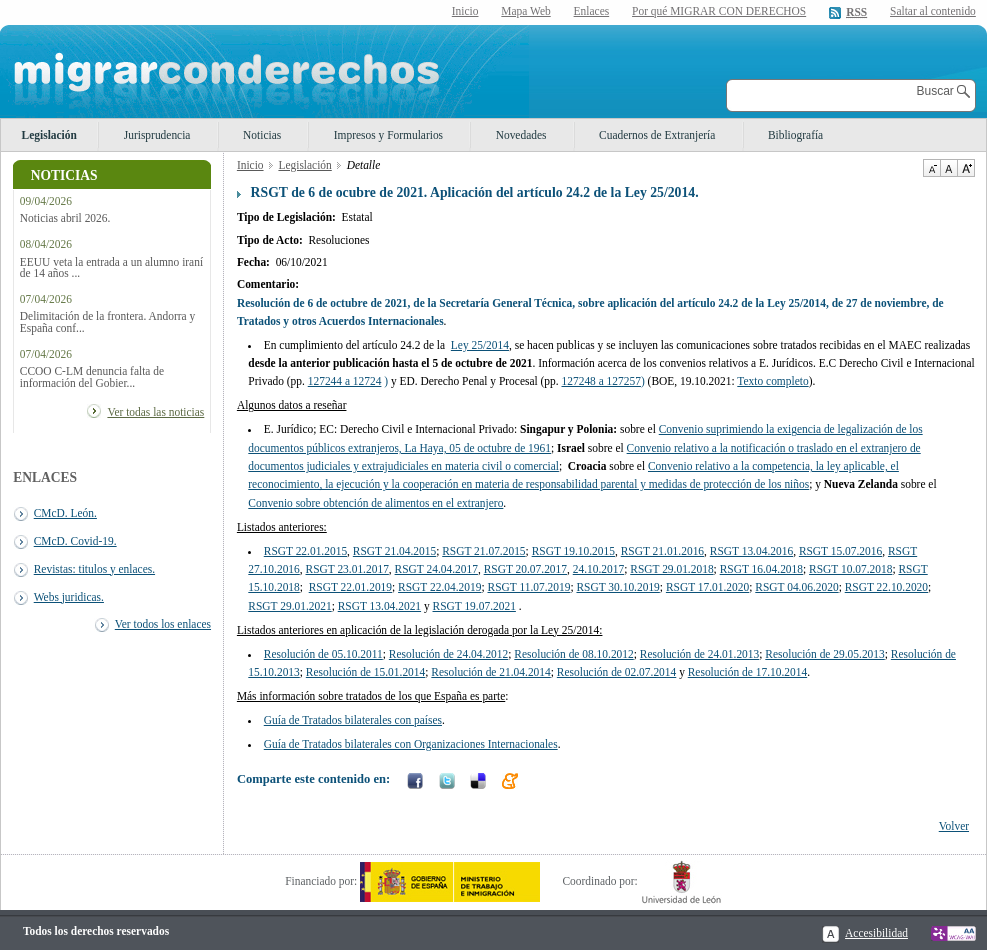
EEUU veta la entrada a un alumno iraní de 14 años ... (111, 268)
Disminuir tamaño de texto (931, 168)
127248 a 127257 (601, 381)
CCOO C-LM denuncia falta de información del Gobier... (92, 377)
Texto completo (772, 381)
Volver (954, 826)
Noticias (262, 135)
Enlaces (592, 11)
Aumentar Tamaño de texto (966, 168)
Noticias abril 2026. (65, 218)
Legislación (49, 135)
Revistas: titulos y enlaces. (94, 569)
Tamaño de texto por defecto (948, 168)
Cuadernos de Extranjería (657, 135)
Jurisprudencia (157, 135)
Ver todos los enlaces (163, 624)
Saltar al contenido (933, 11)
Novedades (521, 135)
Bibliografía (795, 135)
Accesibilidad (876, 933)
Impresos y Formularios (388, 135)
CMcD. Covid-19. (75, 541)
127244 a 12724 (345, 381)
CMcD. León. (65, 513)
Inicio (465, 11)
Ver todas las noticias (155, 412)
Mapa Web (525, 11)
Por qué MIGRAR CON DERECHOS (719, 11)
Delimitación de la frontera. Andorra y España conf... (107, 322)
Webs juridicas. (69, 597)
